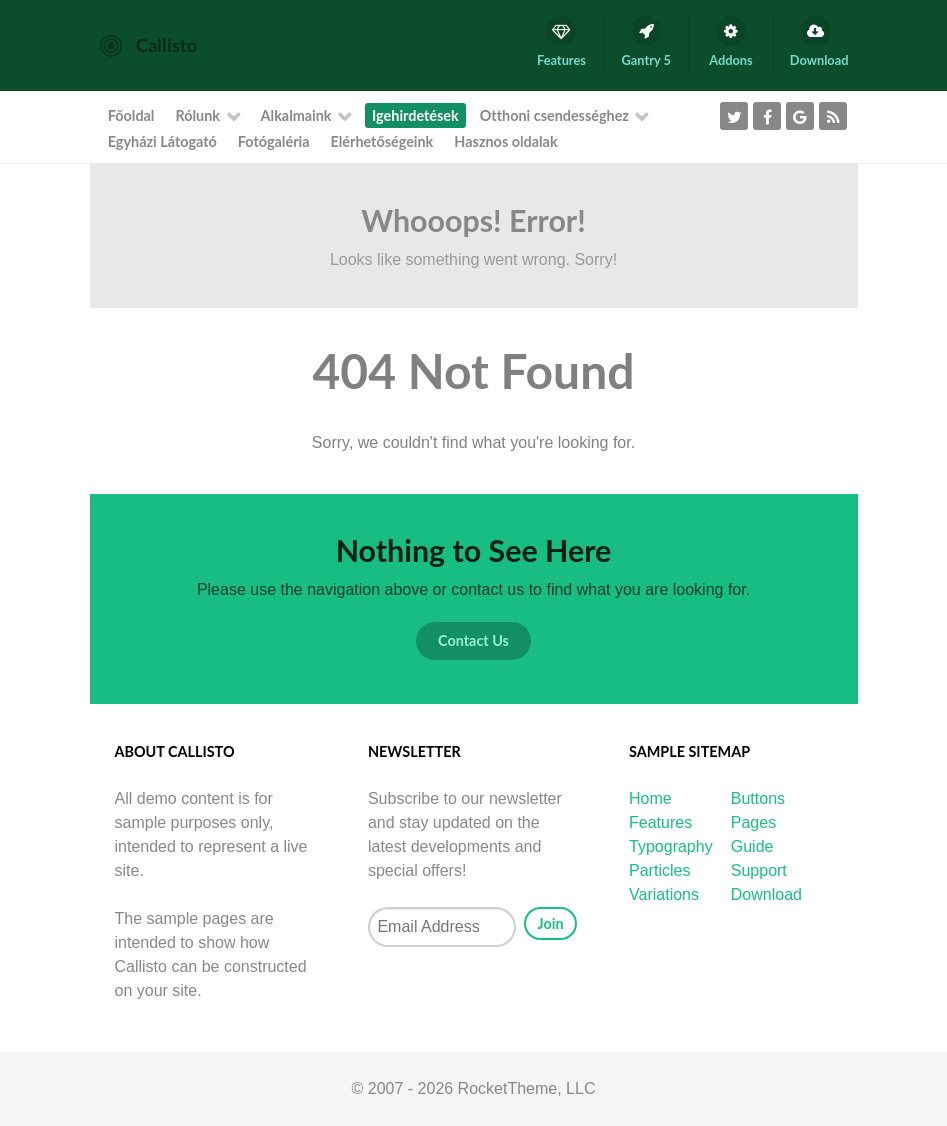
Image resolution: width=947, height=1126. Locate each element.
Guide (752, 846)
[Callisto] (148, 44)
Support (759, 870)
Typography (671, 846)
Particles (659, 870)
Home (650, 798)
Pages (753, 822)
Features (660, 822)
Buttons (758, 798)
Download (766, 894)
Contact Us (473, 640)
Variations (664, 894)
